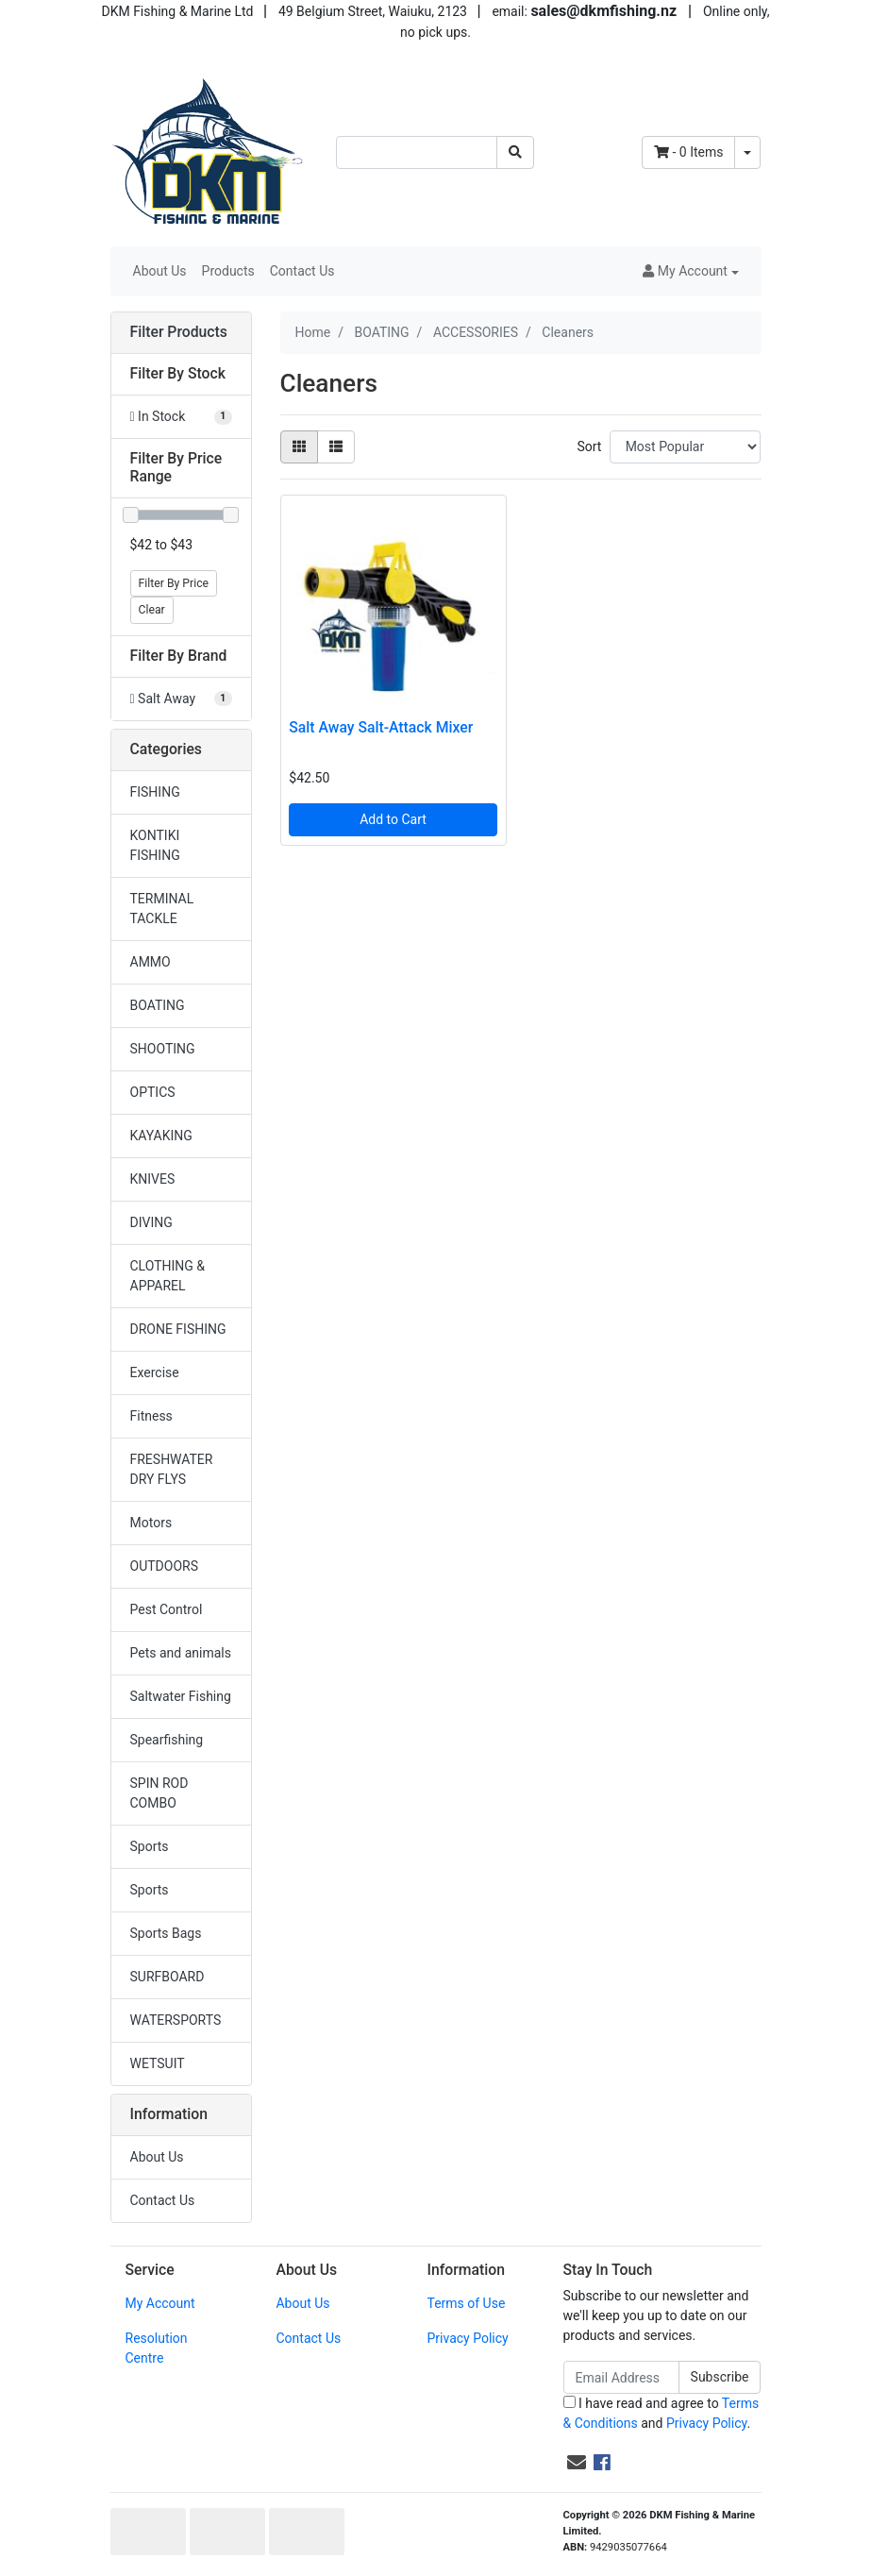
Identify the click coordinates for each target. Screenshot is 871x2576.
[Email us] (576, 2462)
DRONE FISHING (178, 1329)
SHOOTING (162, 1048)
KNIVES (153, 1179)
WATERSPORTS (176, 2020)
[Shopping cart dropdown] (747, 152)
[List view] (336, 446)
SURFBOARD (167, 1976)
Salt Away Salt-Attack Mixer (381, 727)
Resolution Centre (157, 2348)
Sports (149, 1846)
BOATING (157, 1005)
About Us (160, 270)
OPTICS (153, 1092)
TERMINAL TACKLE (162, 908)
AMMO (150, 961)
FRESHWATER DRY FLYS (171, 1469)
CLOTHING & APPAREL (168, 1275)
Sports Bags (166, 1933)
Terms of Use (466, 2303)
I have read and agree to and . (661, 2413)
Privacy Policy (467, 2338)
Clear (152, 609)
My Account (160, 2303)
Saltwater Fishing (180, 1696)
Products (228, 270)
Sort (589, 446)
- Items (689, 152)
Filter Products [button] (178, 332)
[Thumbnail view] (299, 446)
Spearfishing (167, 1739)
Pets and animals (180, 1652)
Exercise (154, 1372)
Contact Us (302, 270)
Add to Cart (393, 819)
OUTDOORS (164, 1566)
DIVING (151, 1222)
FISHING (155, 792)
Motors (151, 1522)
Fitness (151, 1415)
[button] (690, 271)
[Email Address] (621, 2377)
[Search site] (515, 152)
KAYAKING (161, 1135)
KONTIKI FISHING (155, 845)
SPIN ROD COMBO (159, 1793)
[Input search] (416, 152)
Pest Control (166, 1609)
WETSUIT (157, 2063)
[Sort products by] (686, 446)
